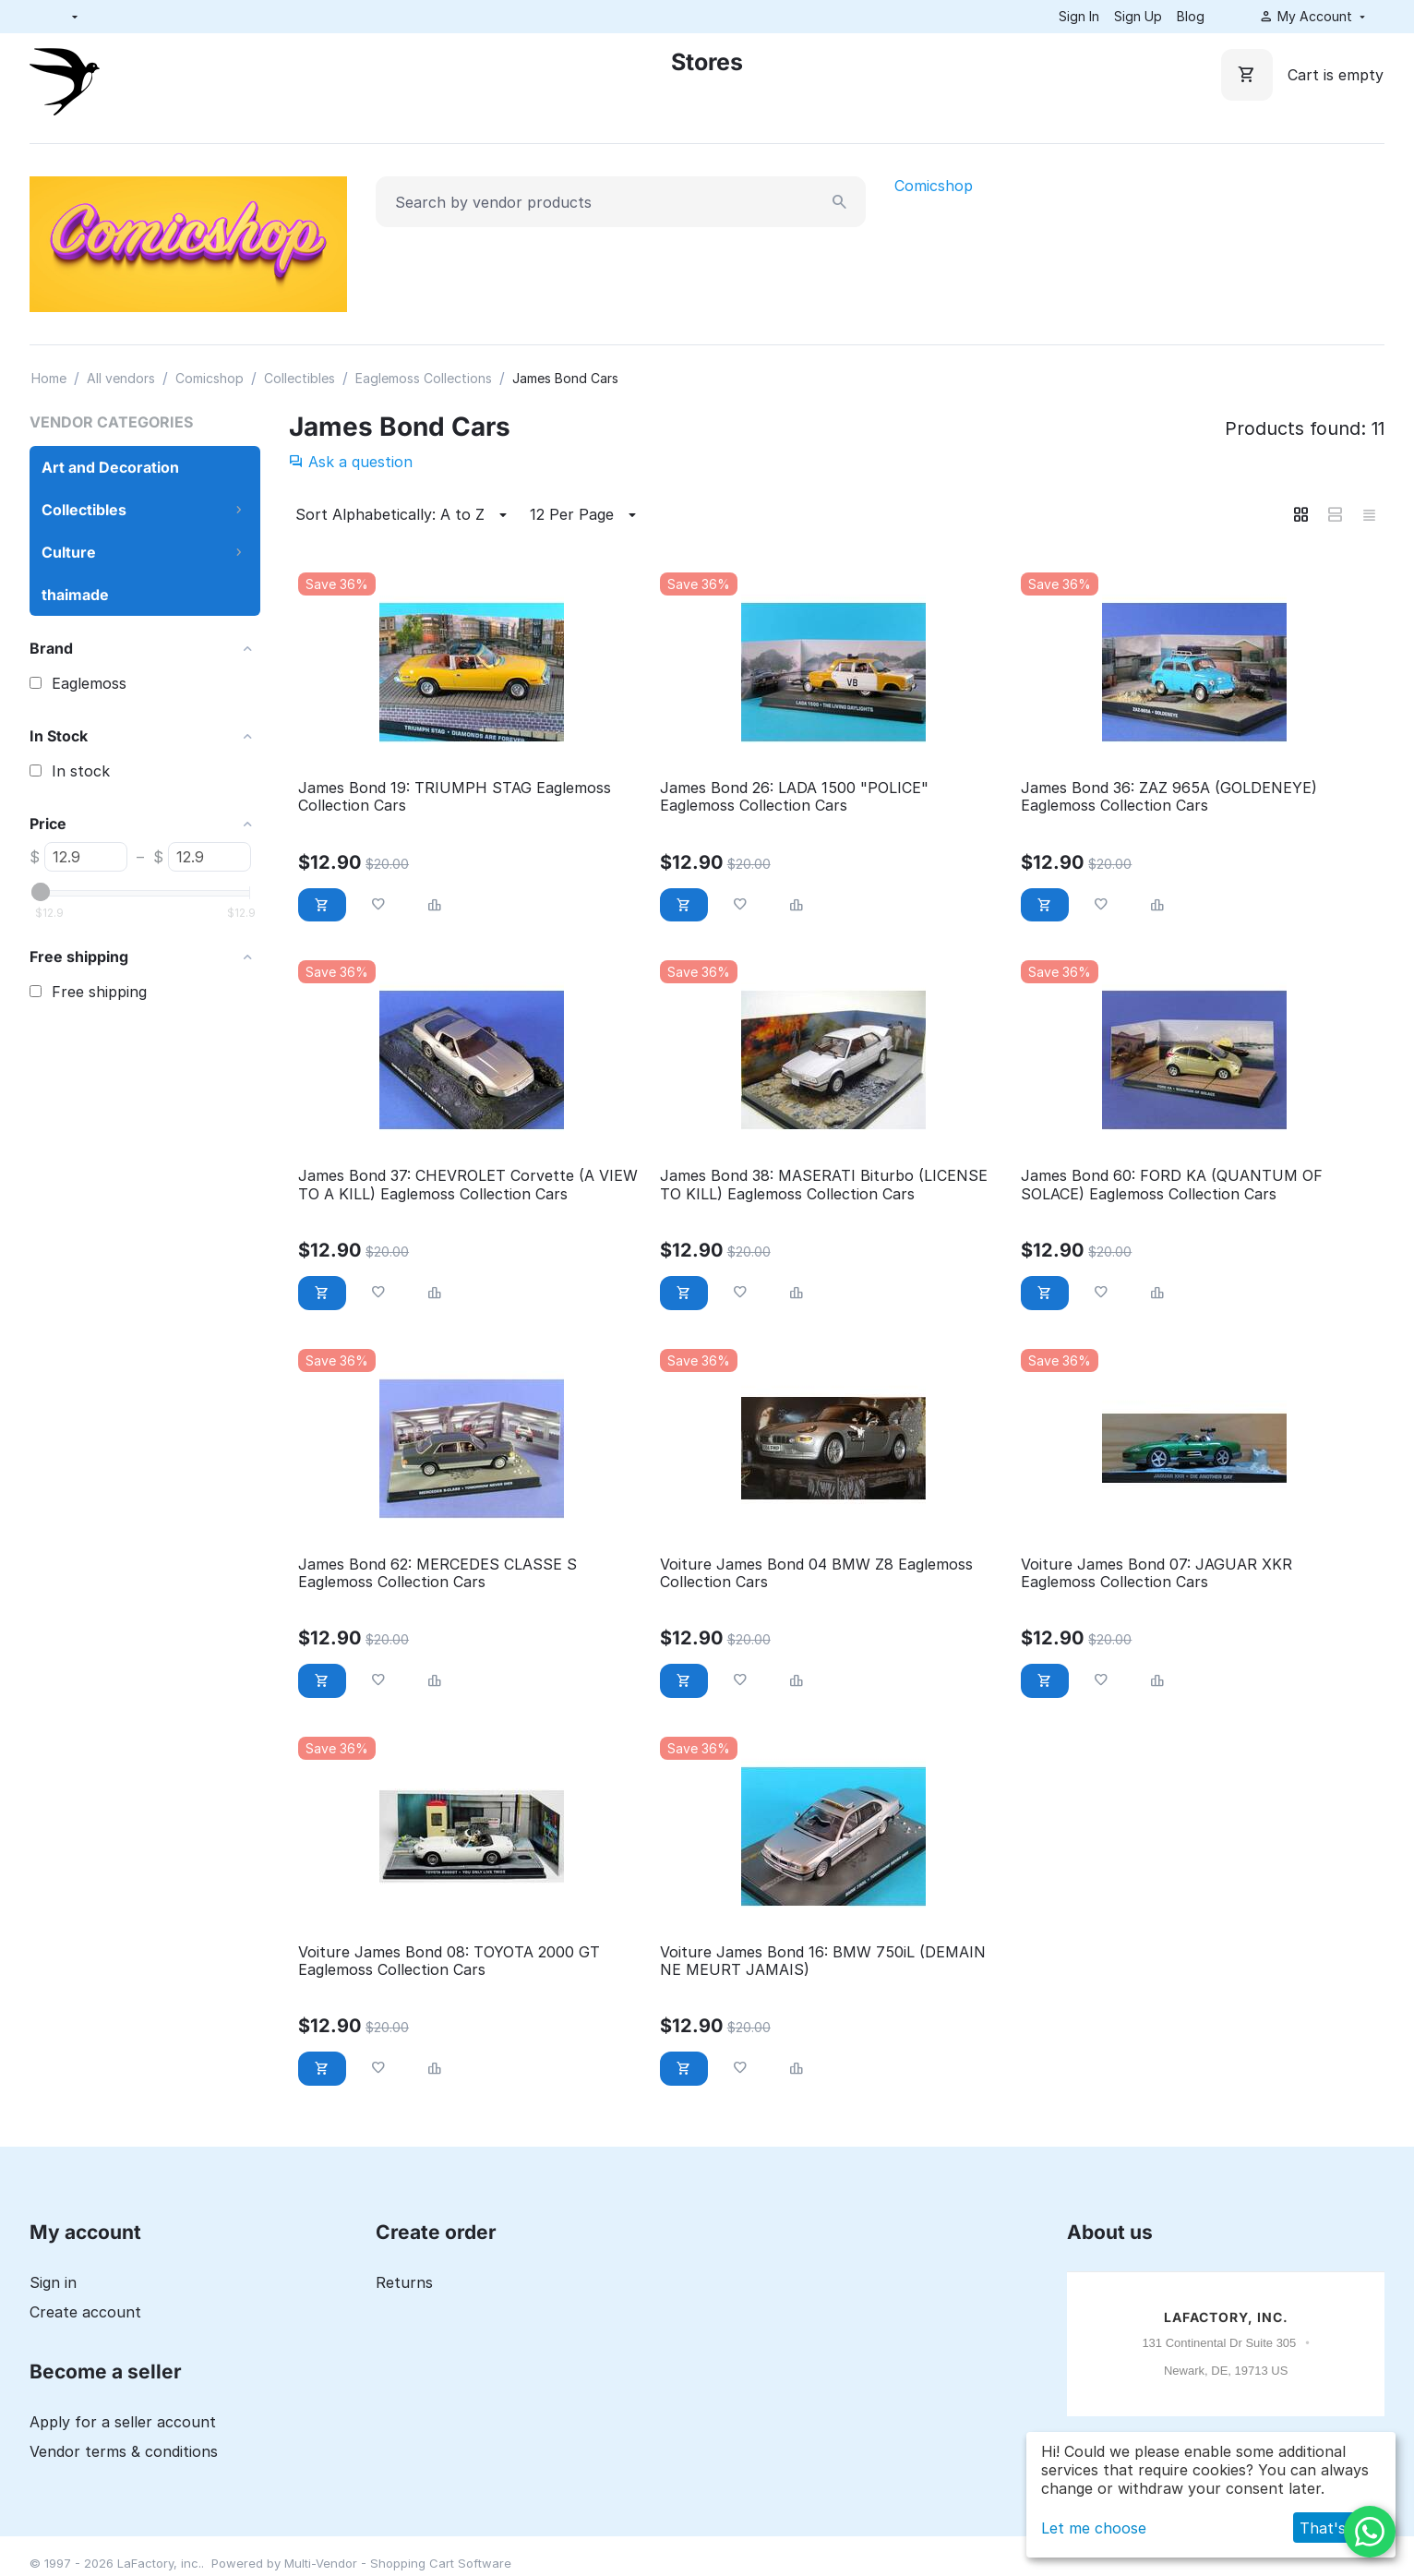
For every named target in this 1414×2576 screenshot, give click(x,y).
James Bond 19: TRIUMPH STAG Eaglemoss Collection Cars (454, 796)
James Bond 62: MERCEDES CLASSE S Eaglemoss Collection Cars (437, 1573)
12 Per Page (585, 515)
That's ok (1334, 2528)
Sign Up (1138, 16)
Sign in (53, 2282)
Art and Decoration (110, 467)
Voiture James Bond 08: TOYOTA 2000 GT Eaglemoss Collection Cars (449, 1961)
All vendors (121, 378)
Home (48, 378)
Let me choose (1093, 2528)
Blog (1190, 16)
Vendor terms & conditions (124, 2451)
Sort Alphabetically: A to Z (403, 515)
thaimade (75, 594)
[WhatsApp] (1370, 2532)
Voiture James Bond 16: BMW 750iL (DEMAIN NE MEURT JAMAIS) (823, 1961)
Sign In (1079, 16)
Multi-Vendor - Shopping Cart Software (397, 2563)
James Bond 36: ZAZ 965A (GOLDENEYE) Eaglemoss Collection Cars (1169, 796)
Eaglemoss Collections (423, 378)
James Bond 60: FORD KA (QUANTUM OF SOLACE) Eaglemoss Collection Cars (1172, 1184)
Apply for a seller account (123, 2422)
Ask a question (351, 461)
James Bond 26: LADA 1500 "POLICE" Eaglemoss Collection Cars (794, 796)
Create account (85, 2312)
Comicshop (933, 185)
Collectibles (299, 378)
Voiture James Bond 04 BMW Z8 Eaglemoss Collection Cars (816, 1573)
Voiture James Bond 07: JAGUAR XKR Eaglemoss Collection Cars (1156, 1573)
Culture (69, 552)
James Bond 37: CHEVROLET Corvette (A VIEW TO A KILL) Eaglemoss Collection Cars (468, 1184)
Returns (404, 2282)
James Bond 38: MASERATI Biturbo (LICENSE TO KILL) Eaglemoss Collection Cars (824, 1184)
